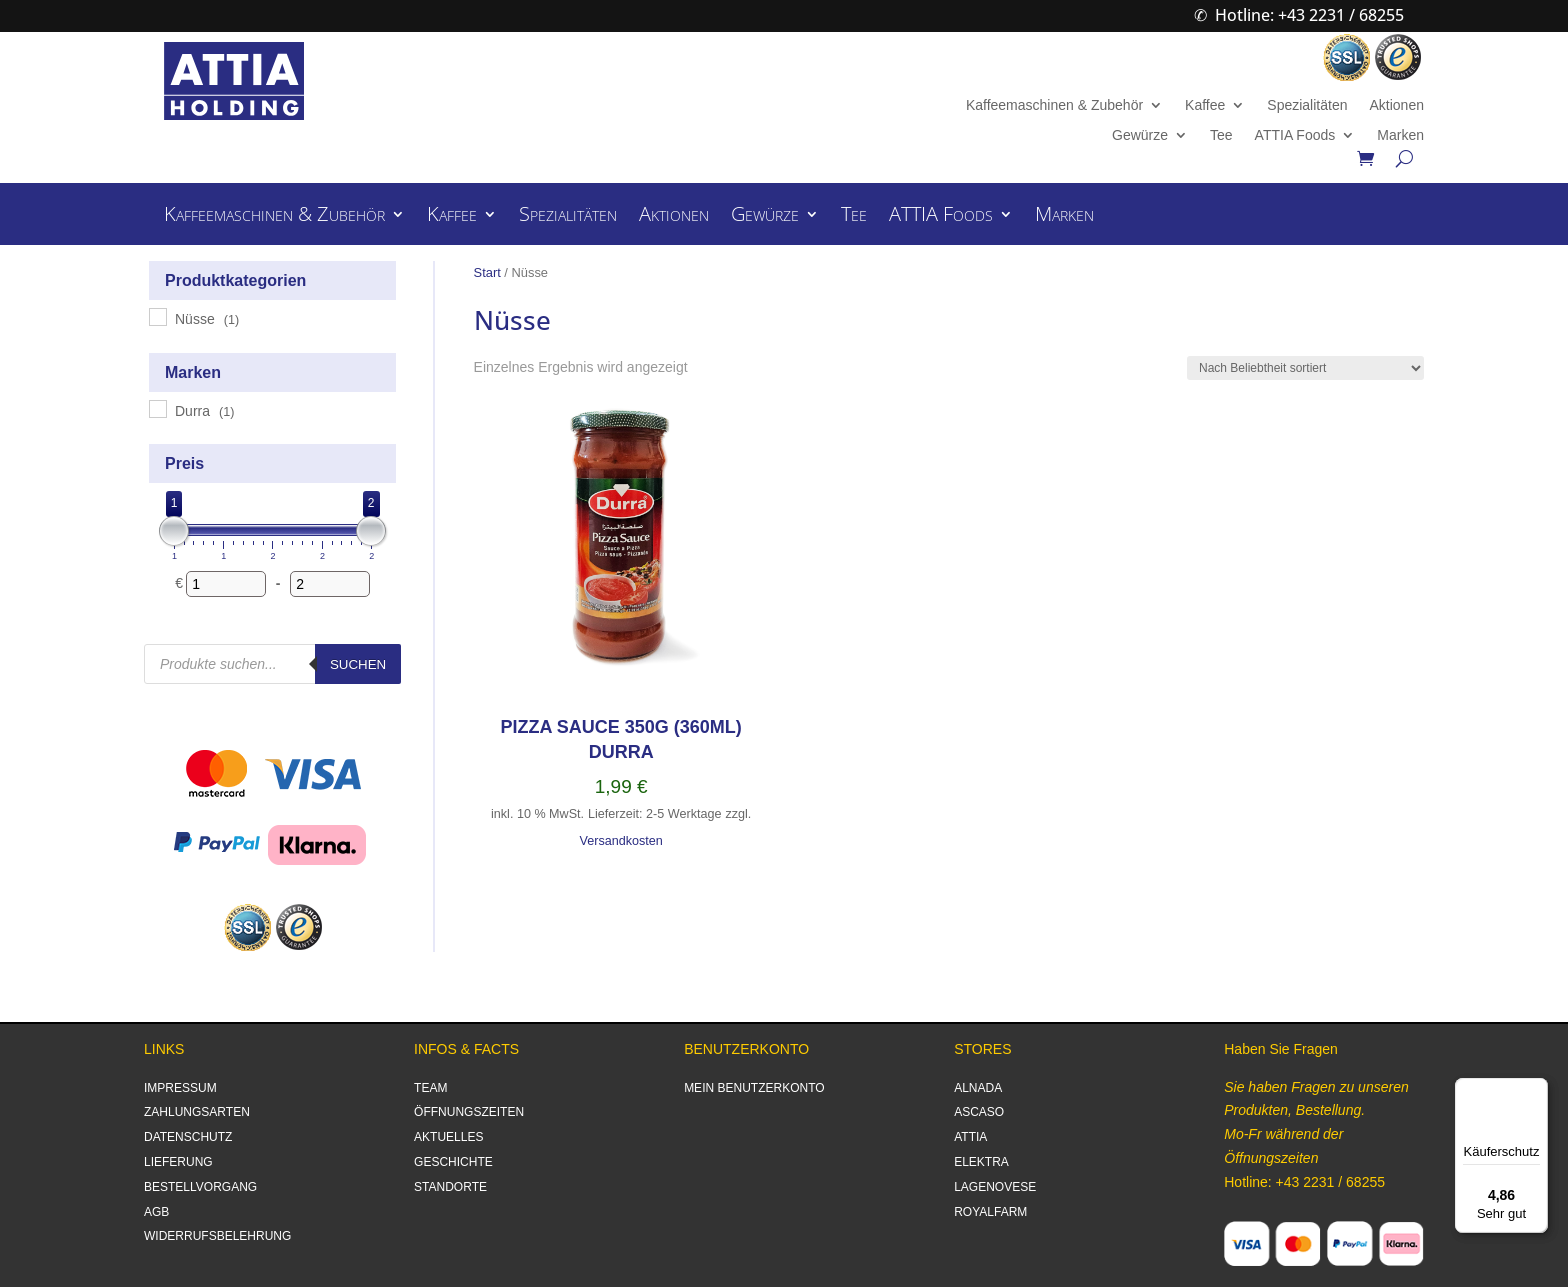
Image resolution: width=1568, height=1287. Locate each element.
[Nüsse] (157, 316)
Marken (1400, 135)
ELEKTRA (981, 1162)
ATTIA (970, 1137)
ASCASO (979, 1112)
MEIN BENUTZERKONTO (754, 1088)
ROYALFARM (990, 1212)
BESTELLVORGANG (200, 1187)
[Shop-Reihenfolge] (1305, 368)
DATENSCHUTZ (188, 1137)
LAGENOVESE (995, 1187)
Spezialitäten (1307, 105)
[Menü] (1536, 1090)
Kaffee (1205, 105)
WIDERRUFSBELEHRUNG (217, 1236)
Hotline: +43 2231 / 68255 (1309, 15)
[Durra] (157, 408)
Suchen (358, 664)
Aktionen (1396, 105)
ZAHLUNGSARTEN (197, 1112)
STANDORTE (450, 1187)
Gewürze (1140, 135)
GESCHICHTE (453, 1162)
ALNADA (978, 1088)
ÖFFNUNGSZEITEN (469, 1112)
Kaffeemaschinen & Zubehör (1054, 105)
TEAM (430, 1088)
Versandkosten (620, 841)
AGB (156, 1212)
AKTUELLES (448, 1137)
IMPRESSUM (180, 1088)
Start (487, 272)
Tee (1221, 135)
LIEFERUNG (178, 1162)
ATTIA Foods (1295, 135)
